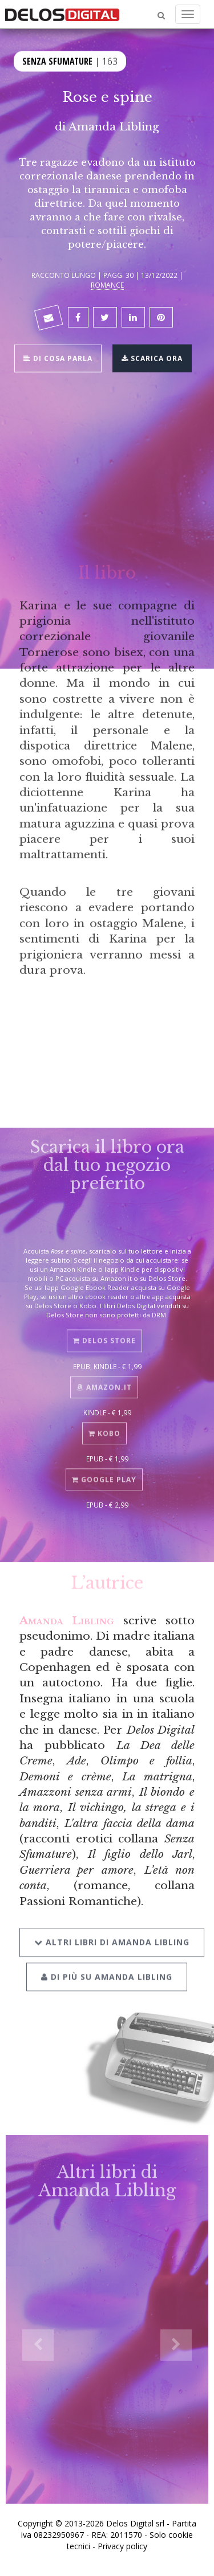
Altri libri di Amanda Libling (111, 1934)
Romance (107, 284)
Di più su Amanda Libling (106, 1969)
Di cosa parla (57, 357)
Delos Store (104, 1335)
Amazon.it (104, 1381)
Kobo (104, 1427)
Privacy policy (122, 2546)
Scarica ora (152, 357)
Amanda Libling (113, 126)
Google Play (104, 1474)
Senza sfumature (57, 60)
